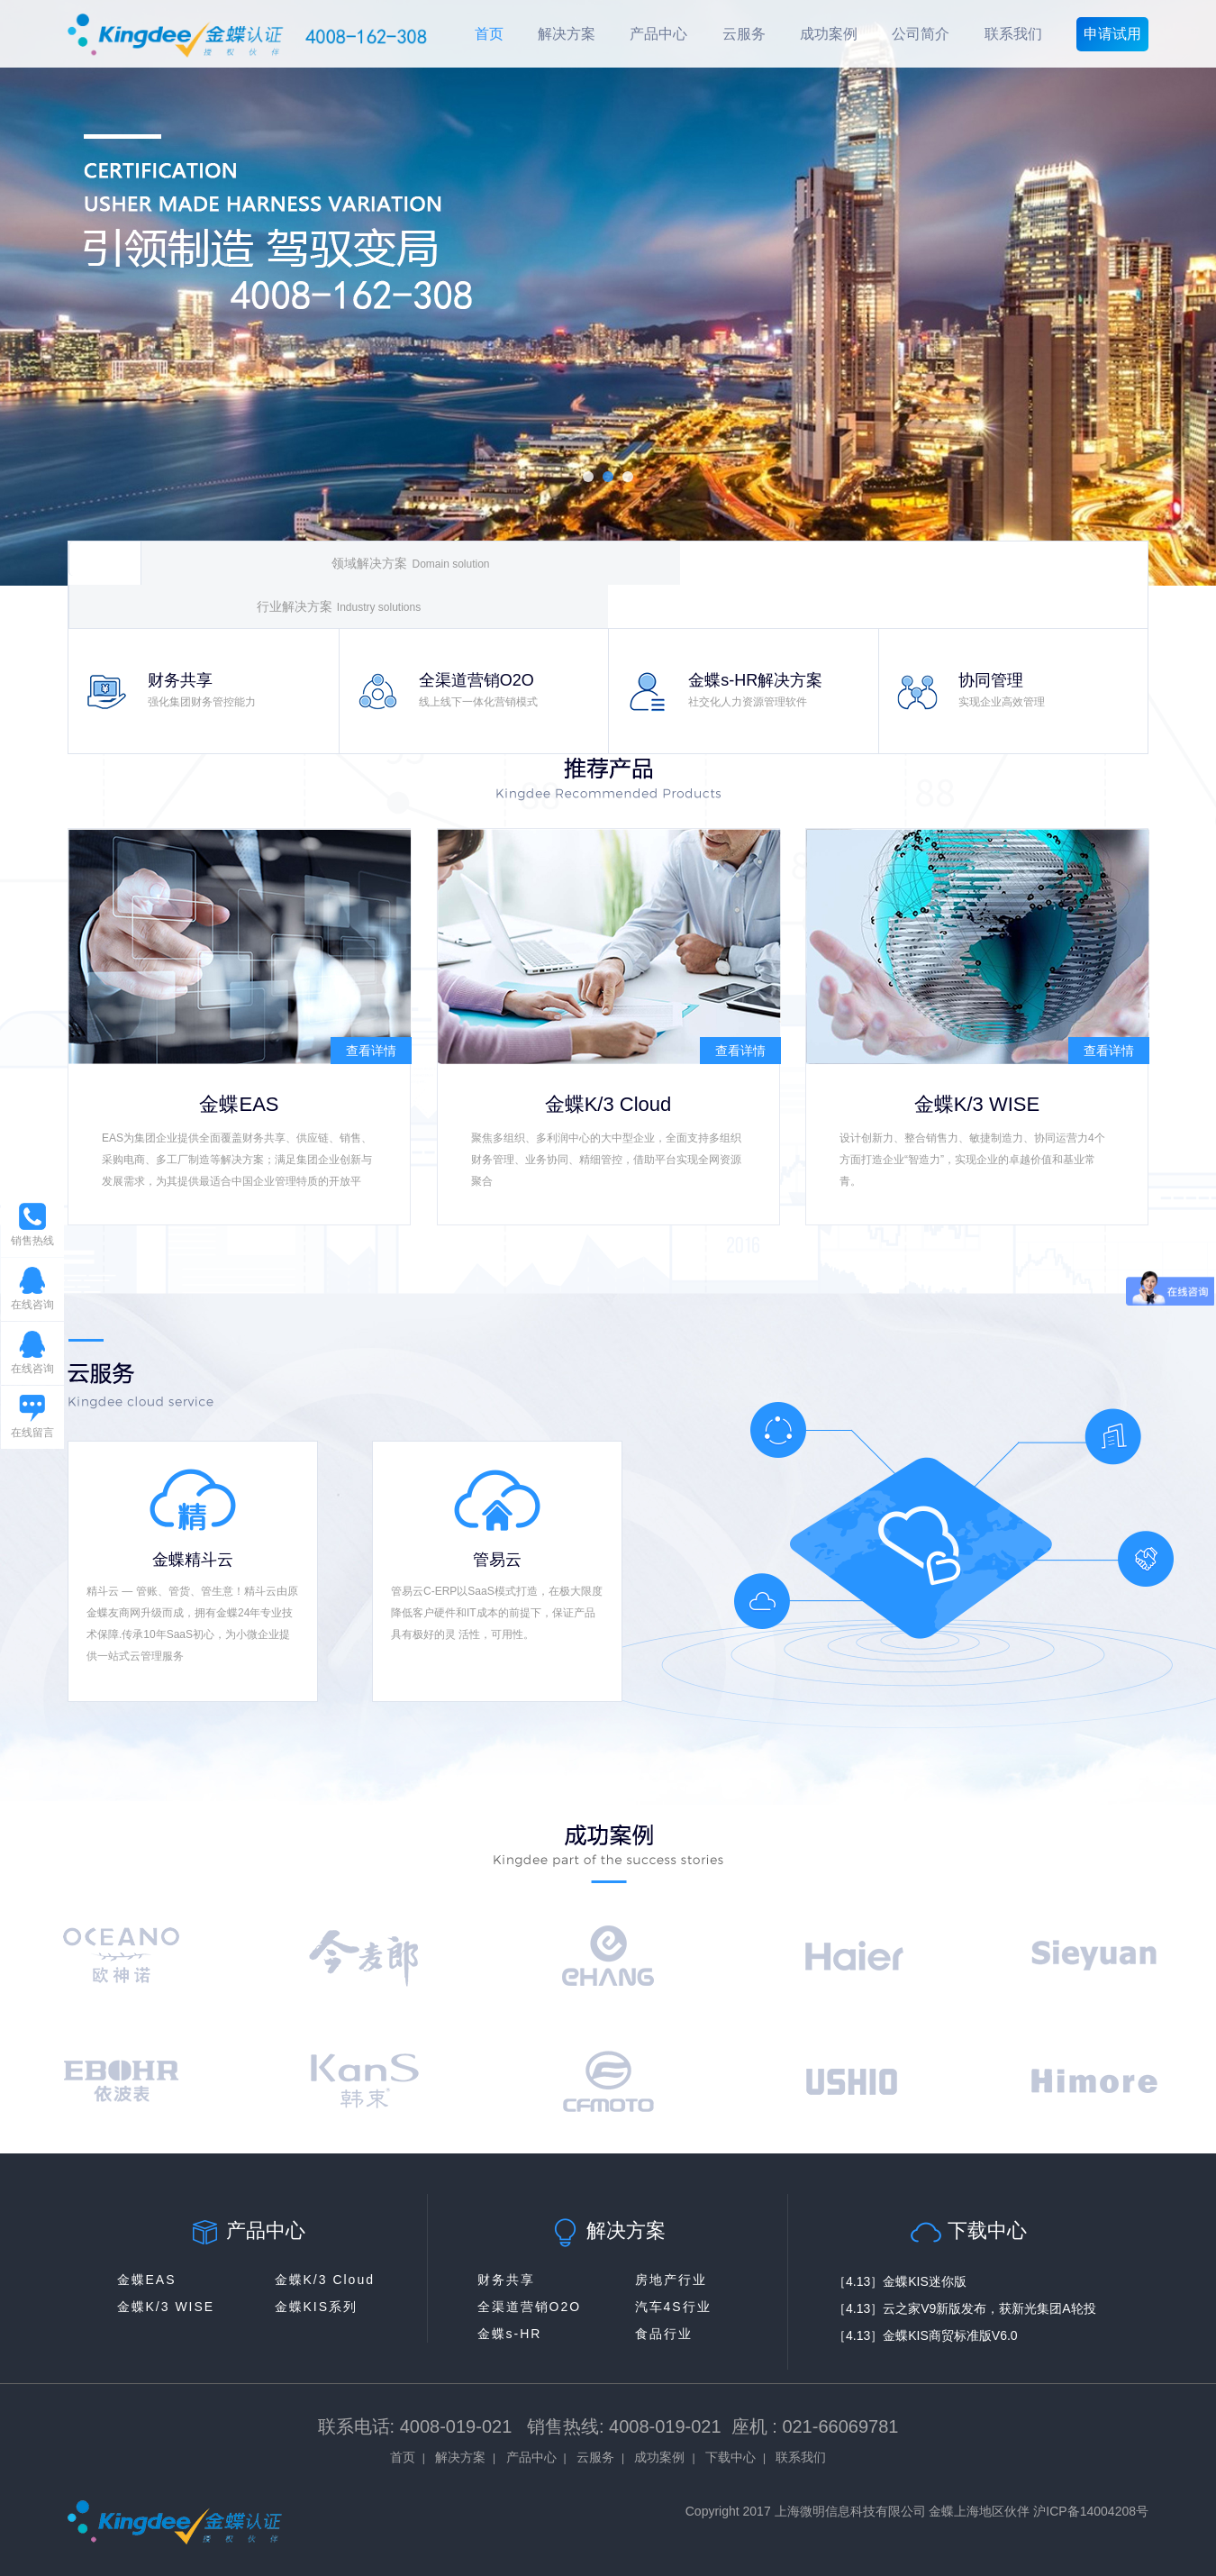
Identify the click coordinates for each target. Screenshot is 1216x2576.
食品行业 (664, 2333)
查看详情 (371, 1050)
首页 (489, 33)
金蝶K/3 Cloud (325, 2279)
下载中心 (730, 2457)
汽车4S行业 (673, 2306)
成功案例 (829, 33)
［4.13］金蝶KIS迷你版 (899, 2281)
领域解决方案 (410, 563)
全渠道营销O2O (529, 2306)
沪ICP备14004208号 (1090, 2511)
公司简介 (920, 33)
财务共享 (506, 2279)
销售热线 (37, 1245)
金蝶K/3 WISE (166, 2306)
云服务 (744, 33)
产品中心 (658, 33)
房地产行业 (671, 2279)
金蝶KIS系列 (316, 2306)
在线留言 (32, 1432)
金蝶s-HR (509, 2333)
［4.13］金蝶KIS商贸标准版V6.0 (925, 2335)
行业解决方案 (339, 607)
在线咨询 (32, 1304)
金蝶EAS (147, 2279)
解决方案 (566, 33)
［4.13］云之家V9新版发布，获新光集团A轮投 (964, 2308)
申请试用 (1112, 33)
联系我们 (1013, 33)
